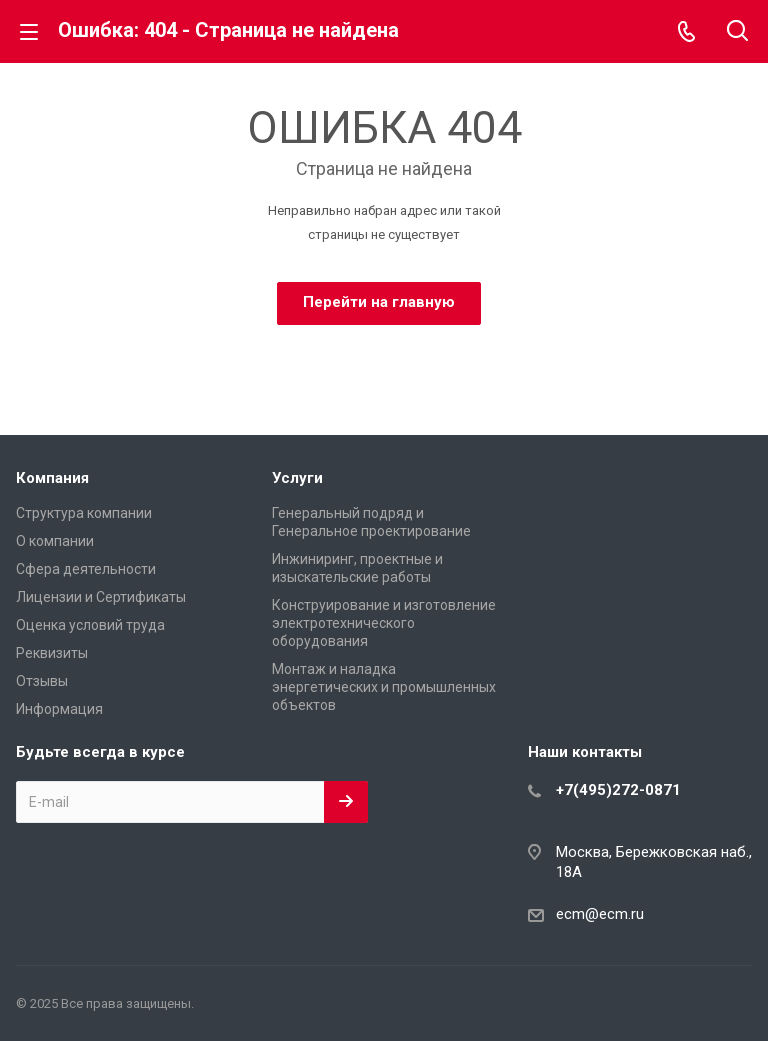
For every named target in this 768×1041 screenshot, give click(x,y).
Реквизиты (52, 653)
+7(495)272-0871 (618, 790)
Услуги (297, 478)
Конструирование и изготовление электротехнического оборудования (384, 623)
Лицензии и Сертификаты (101, 597)
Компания (52, 478)
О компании (55, 541)
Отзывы (42, 681)
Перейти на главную (379, 302)
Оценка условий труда (90, 625)
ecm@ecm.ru (600, 914)
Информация (59, 709)
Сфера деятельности (86, 569)
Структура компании (84, 513)
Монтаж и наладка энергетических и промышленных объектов (384, 687)
